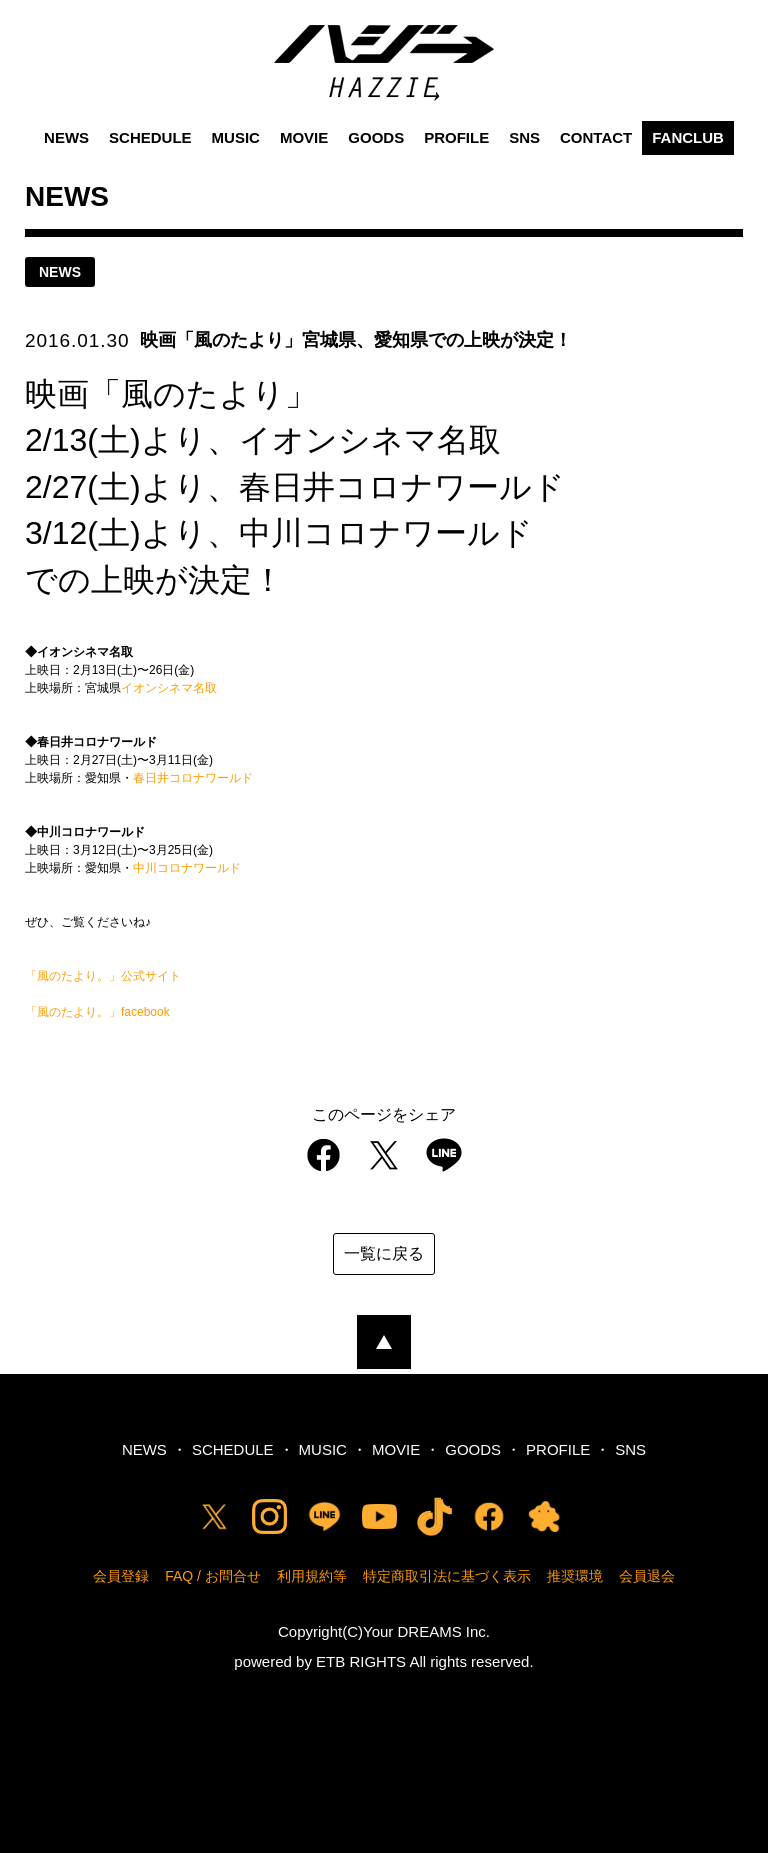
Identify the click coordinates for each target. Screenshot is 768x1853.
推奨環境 (575, 1576)
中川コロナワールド (187, 868)
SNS (524, 137)
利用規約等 (312, 1576)
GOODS (376, 137)
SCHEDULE (150, 137)
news (60, 272)
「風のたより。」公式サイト (103, 976)
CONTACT (596, 137)
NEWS (66, 137)
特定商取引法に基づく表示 (447, 1576)
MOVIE (304, 137)
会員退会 (647, 1576)
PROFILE (456, 137)
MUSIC (236, 137)
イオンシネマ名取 (169, 688)
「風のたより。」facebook (97, 1012)
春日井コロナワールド (193, 778)
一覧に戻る (384, 1253)
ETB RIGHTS (361, 1661)
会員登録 (121, 1576)
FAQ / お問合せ (213, 1576)
